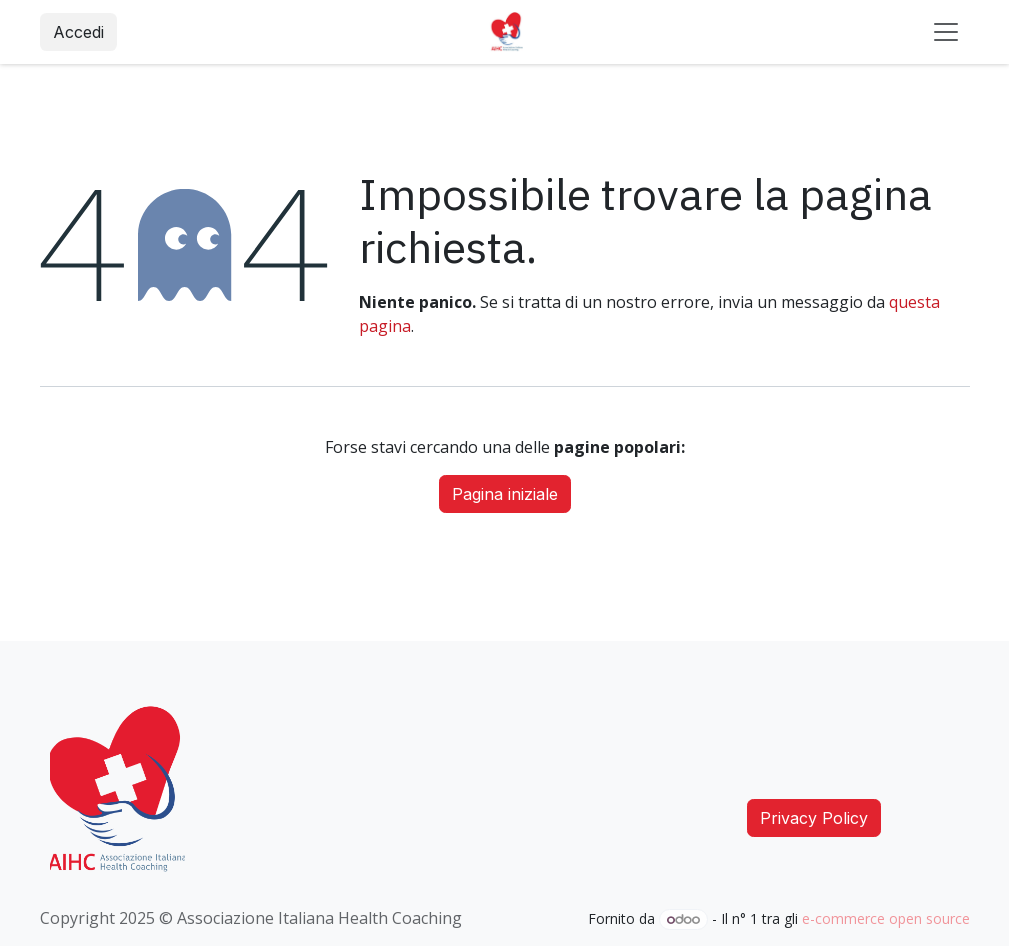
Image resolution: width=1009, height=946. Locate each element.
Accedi (78, 32)
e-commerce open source (886, 918)
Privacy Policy (814, 818)
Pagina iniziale (505, 494)
